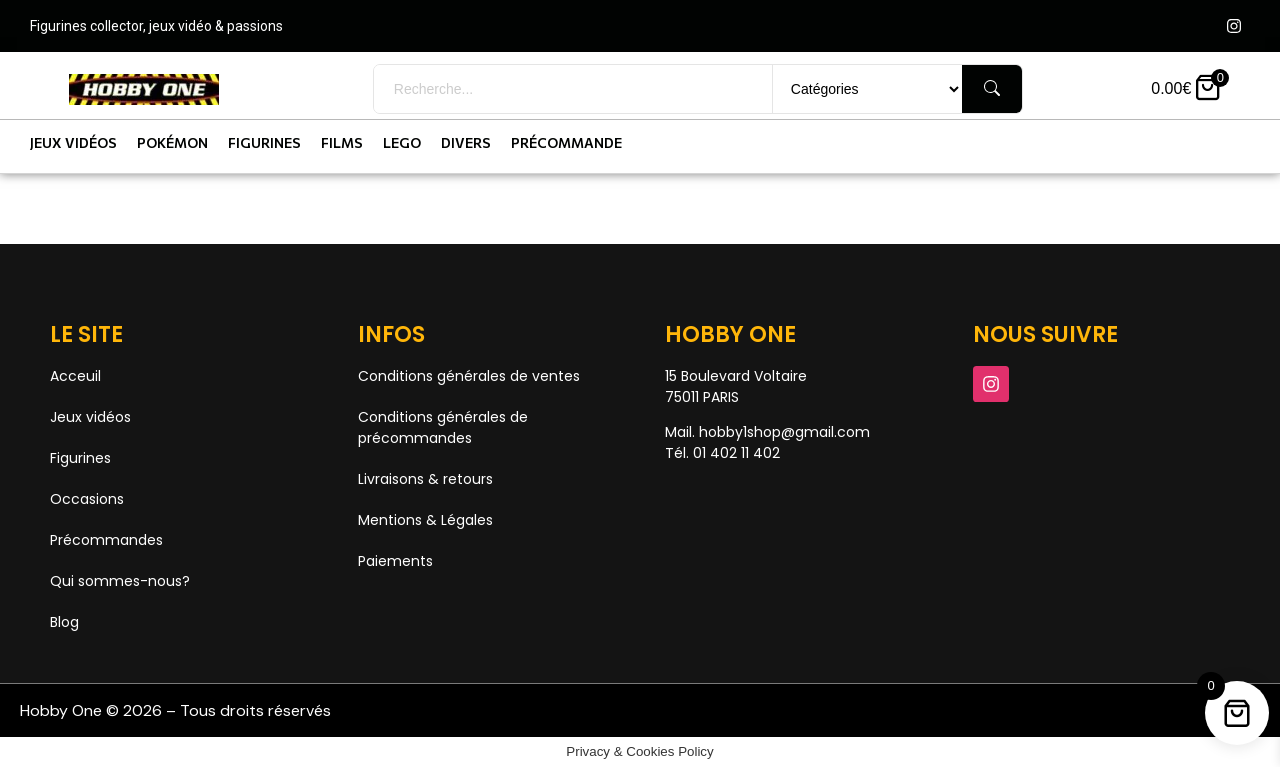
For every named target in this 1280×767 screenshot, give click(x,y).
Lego (402, 142)
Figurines (264, 142)
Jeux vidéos (73, 142)
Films (342, 142)
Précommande (566, 142)
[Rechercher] (992, 89)
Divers (466, 142)
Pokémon (172, 142)
